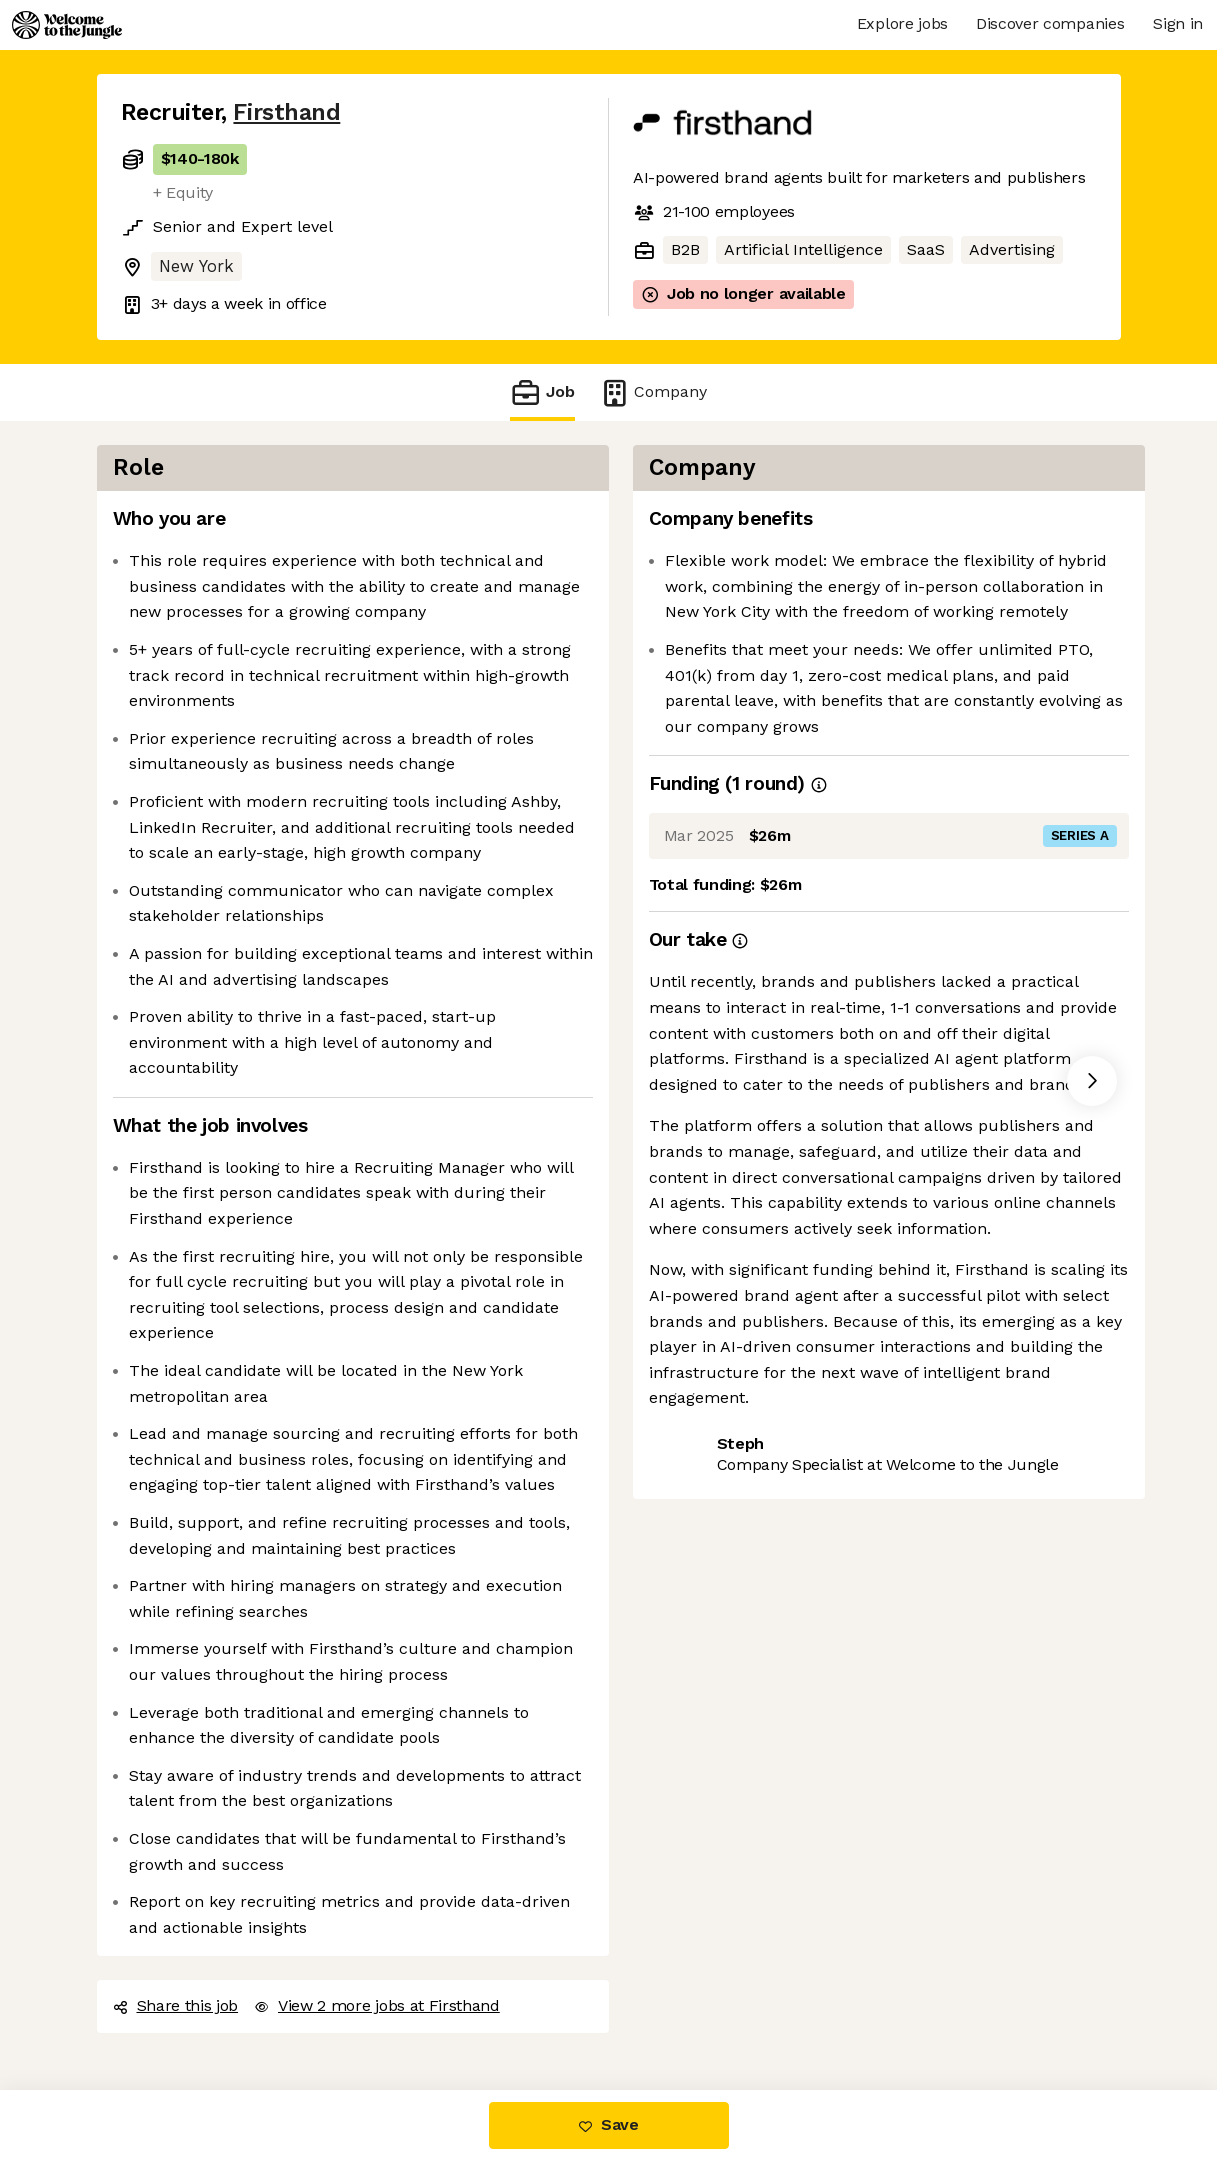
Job (542, 392)
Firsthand (286, 112)
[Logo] (67, 25)
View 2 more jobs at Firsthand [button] (377, 2005)
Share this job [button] (176, 2005)
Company (653, 392)
